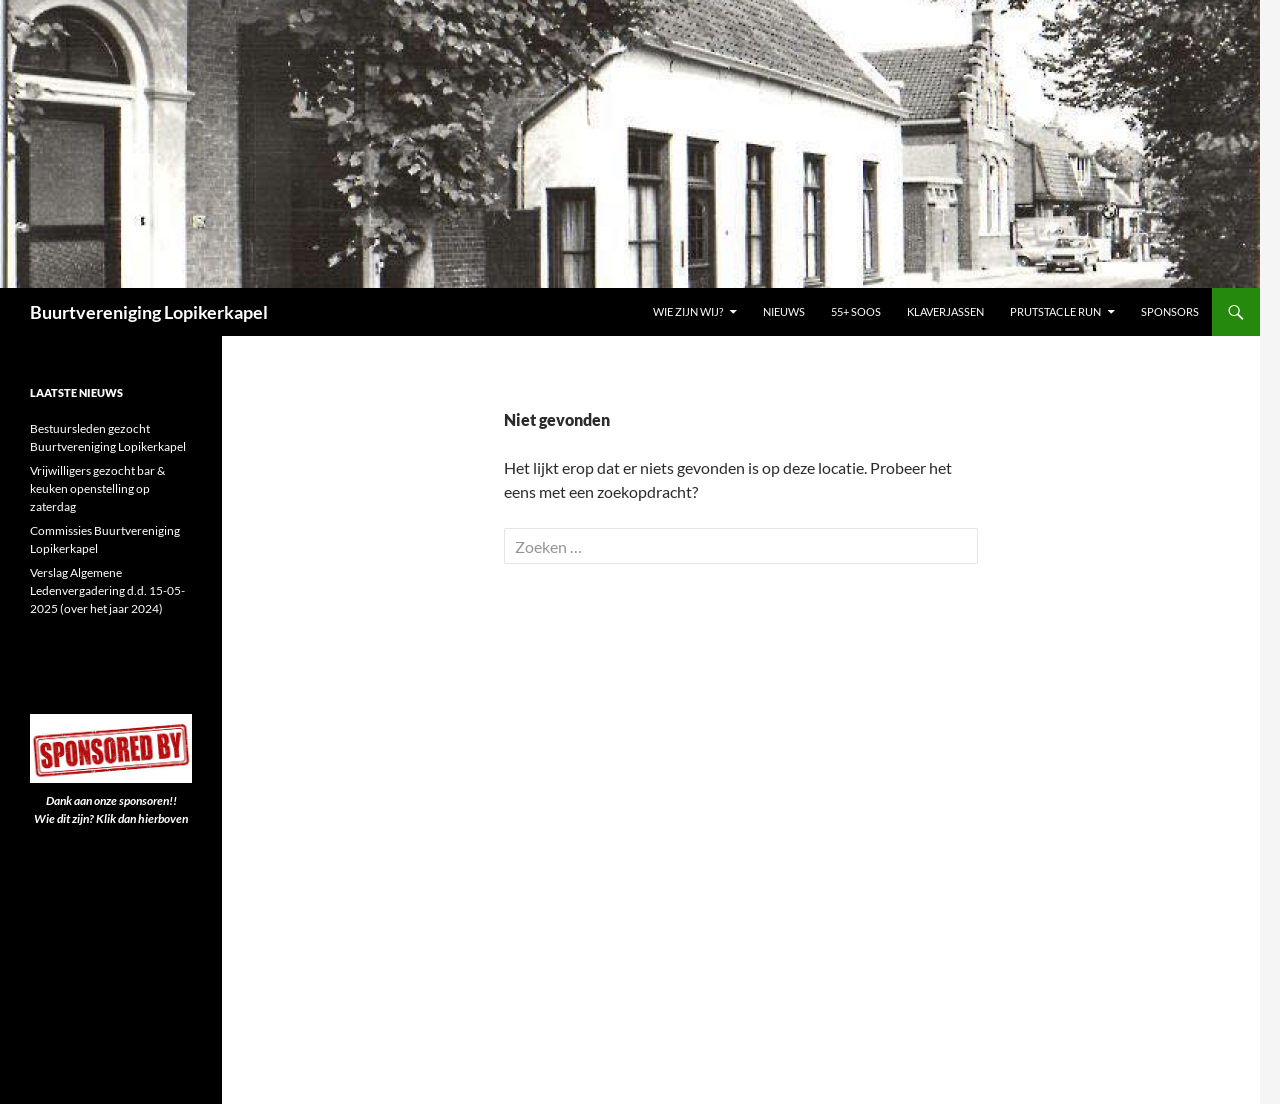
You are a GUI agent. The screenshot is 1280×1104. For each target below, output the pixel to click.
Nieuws (784, 311)
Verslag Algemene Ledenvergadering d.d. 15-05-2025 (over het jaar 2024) (107, 590)
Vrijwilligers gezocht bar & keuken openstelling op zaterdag (97, 488)
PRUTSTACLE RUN (1055, 311)
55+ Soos (856, 311)
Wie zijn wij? (688, 311)
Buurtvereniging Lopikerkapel (149, 312)
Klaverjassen (945, 311)
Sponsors (1170, 311)
